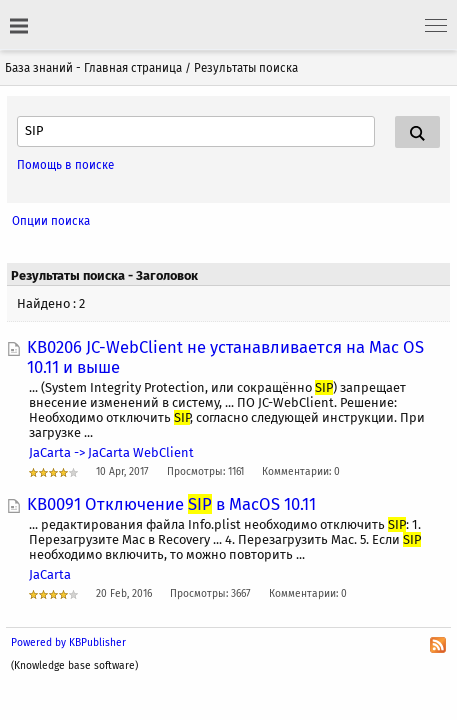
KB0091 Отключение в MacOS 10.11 (171, 504)
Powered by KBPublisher (68, 642)
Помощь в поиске (65, 165)
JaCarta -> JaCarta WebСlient (111, 452)
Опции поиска (51, 221)
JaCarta (50, 574)
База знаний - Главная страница (93, 68)
